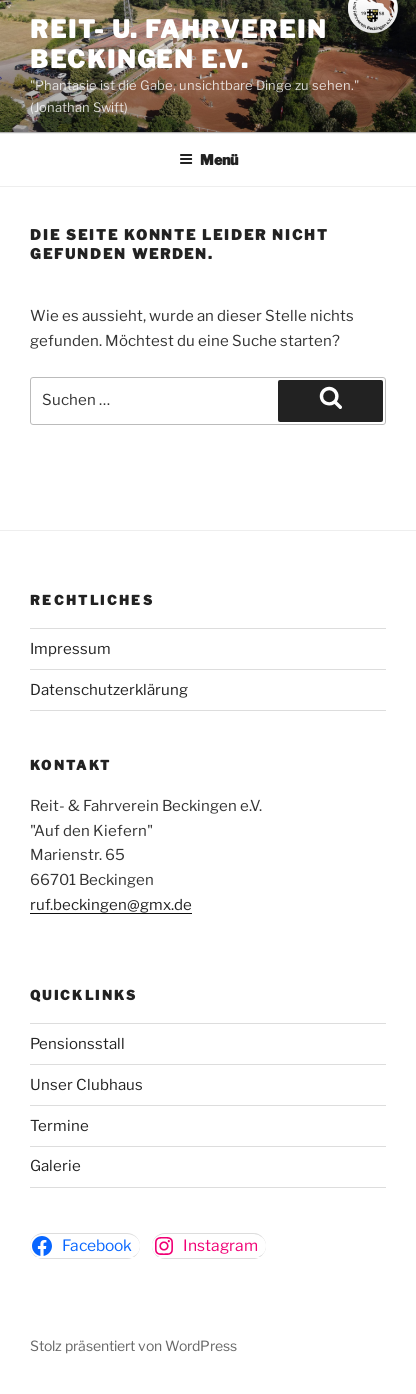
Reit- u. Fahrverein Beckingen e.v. (178, 44)
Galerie (55, 1166)
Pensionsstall (77, 1044)
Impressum (70, 649)
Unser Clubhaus (86, 1085)
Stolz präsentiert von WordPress (133, 1345)
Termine (59, 1126)
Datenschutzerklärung (109, 690)
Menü (208, 159)
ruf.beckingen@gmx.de (111, 905)
